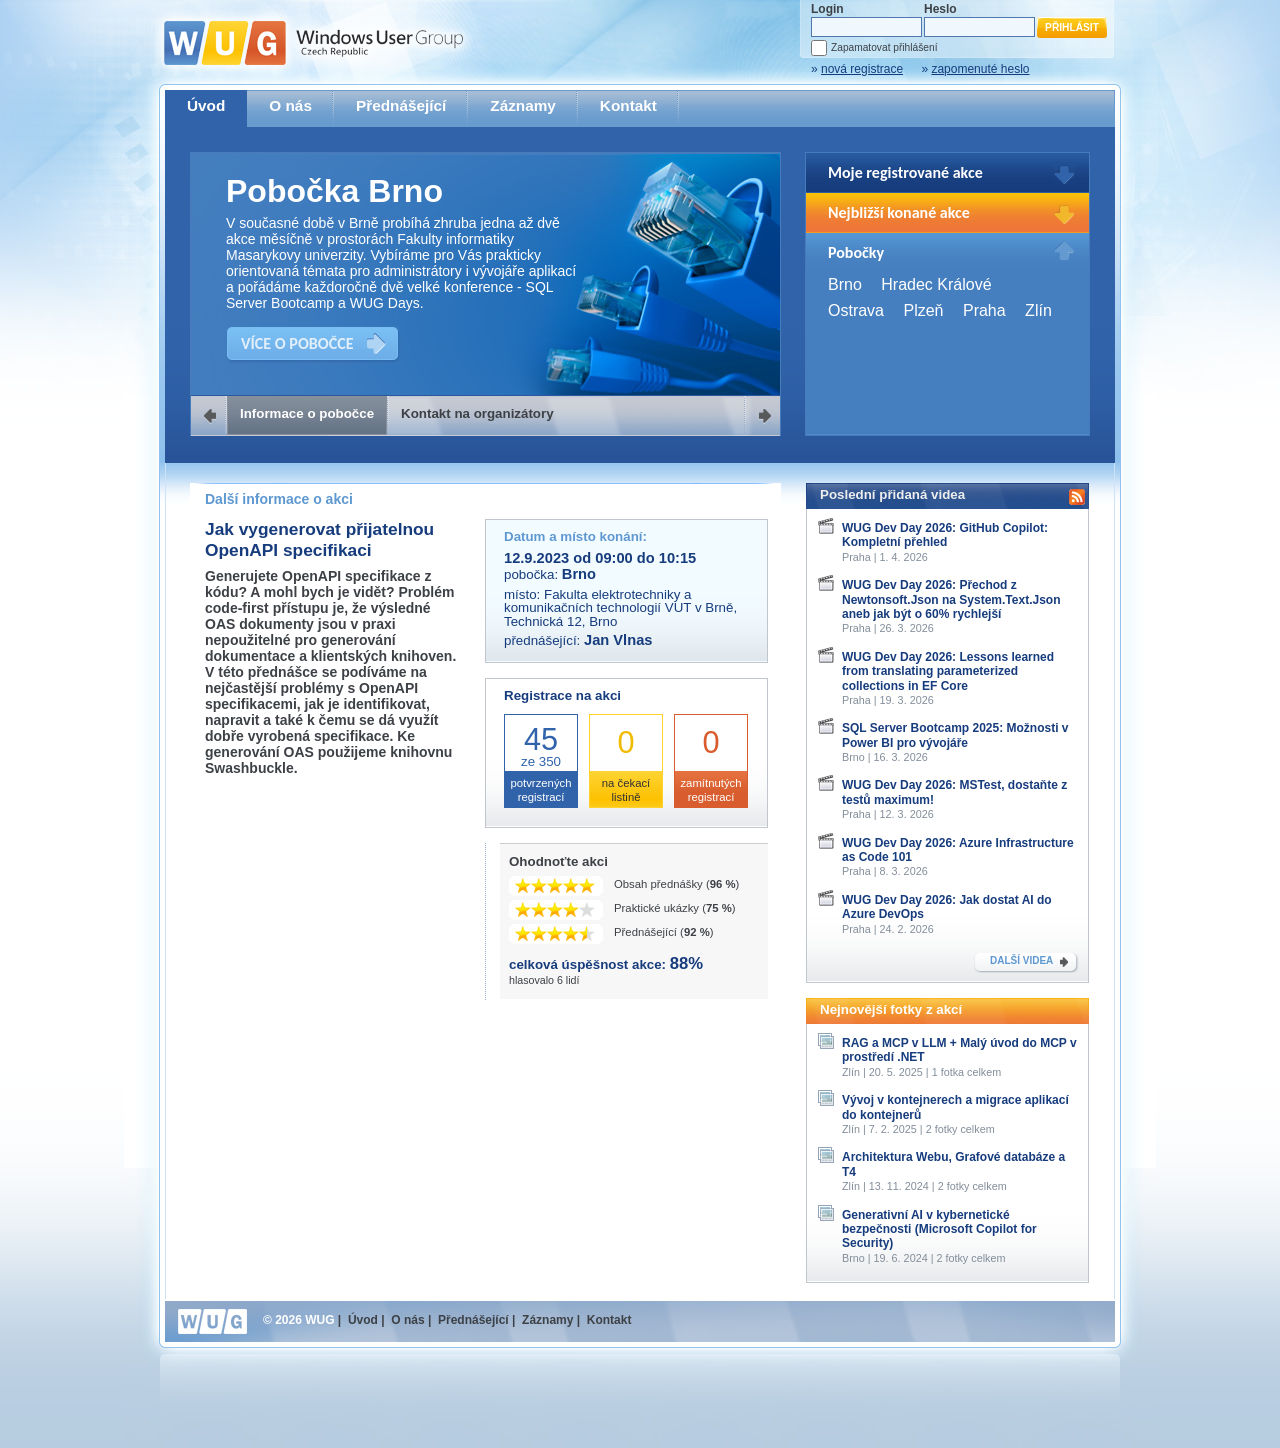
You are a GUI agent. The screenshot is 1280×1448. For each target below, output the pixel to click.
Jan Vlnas (618, 640)
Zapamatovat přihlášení (884, 47)
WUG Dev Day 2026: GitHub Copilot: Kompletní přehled (945, 535)
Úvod (206, 105)
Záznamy (523, 105)
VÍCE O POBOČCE (297, 343)
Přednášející (401, 105)
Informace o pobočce (307, 413)
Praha (984, 310)
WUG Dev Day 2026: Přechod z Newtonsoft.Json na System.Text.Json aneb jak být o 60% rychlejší (951, 599)
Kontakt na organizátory (477, 413)
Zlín (1038, 310)
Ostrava (856, 310)
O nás (290, 105)
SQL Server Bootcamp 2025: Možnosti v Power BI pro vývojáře (955, 735)
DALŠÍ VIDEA (1021, 960)
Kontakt (628, 105)
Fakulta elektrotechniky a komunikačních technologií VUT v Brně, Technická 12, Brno (620, 608)
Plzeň (923, 310)
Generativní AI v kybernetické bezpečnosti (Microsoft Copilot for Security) (939, 1229)
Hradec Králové (936, 284)
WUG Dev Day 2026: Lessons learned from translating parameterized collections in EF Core (948, 671)
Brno (845, 284)
